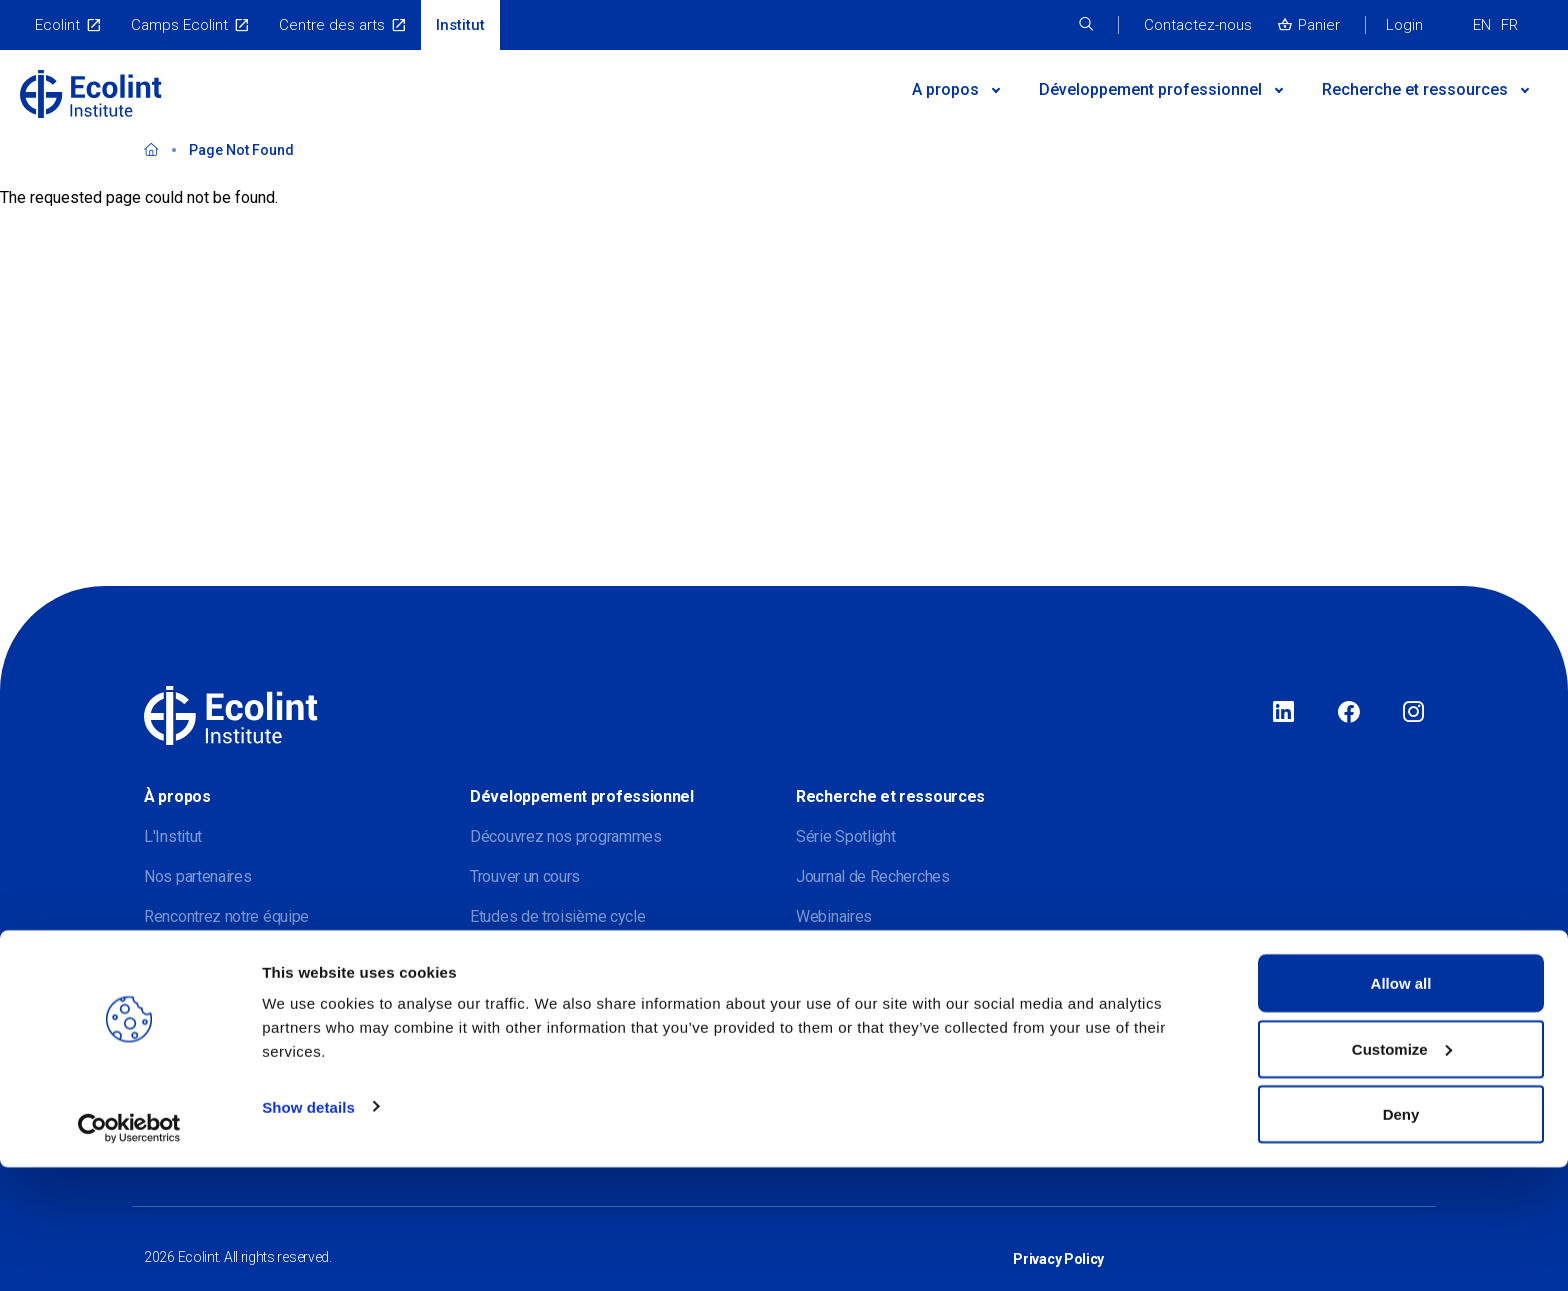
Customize (1402, 1172)
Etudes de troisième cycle (558, 916)
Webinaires (834, 916)
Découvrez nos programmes (566, 836)
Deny (1401, 1237)
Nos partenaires (198, 876)
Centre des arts (332, 25)
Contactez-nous (1198, 25)
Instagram (1413, 713)
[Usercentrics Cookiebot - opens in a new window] (129, 1252)
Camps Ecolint (179, 25)
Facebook (1349, 713)
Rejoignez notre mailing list (235, 956)
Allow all (1401, 1106)
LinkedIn (1283, 713)
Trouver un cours (525, 876)
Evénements (512, 956)
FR (1509, 25)
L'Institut (173, 836)
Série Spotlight (846, 836)
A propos (945, 89)
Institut (460, 25)
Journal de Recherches (873, 876)
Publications (837, 956)
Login (1404, 25)
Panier (1319, 25)
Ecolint (57, 25)
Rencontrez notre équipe (226, 916)
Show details (308, 1229)
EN (1482, 25)
